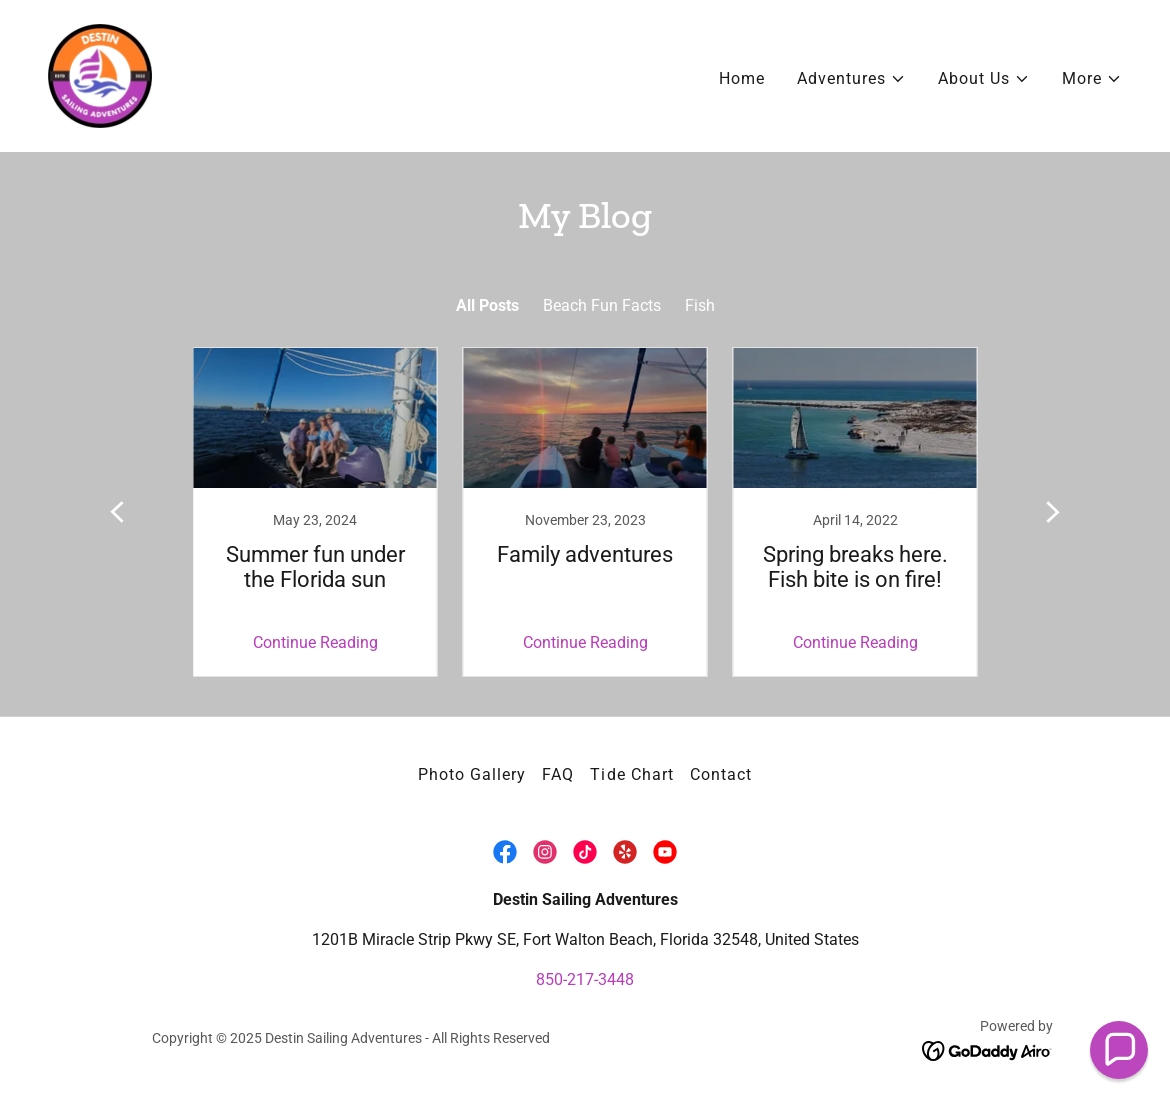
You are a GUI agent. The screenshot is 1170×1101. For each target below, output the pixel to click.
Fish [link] (700, 305)
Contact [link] (721, 774)
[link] (100, 74)
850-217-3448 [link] (585, 979)
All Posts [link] (487, 305)
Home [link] (742, 78)
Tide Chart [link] (631, 774)
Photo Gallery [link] (472, 774)
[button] (851, 79)
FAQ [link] (558, 774)
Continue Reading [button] (315, 642)
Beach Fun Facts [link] (602, 305)
